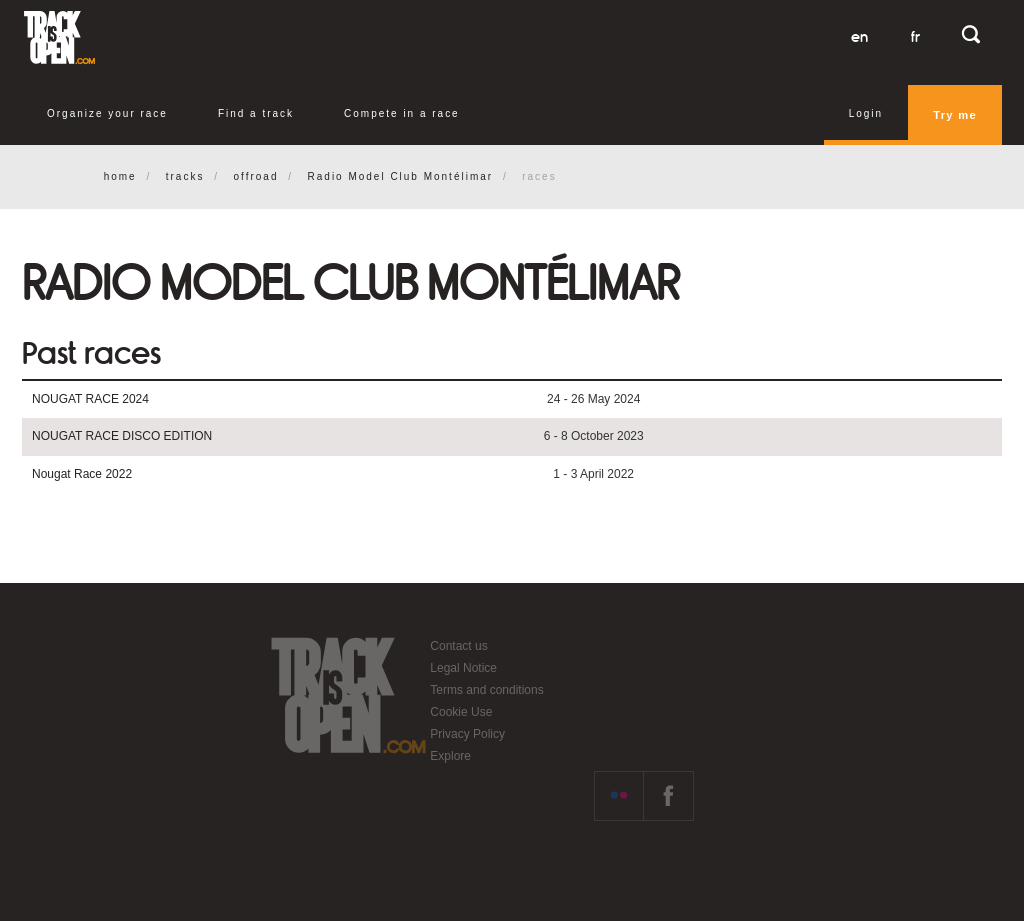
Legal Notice (463, 668)
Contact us (458, 646)
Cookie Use (461, 712)
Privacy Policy (467, 734)
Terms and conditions (486, 690)
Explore (450, 756)
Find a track (256, 113)
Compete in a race (402, 113)
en (859, 37)
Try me (955, 115)
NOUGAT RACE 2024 (90, 399)
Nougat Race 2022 (82, 474)
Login (866, 113)
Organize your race (107, 113)
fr (915, 37)
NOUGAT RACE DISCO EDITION (122, 436)
